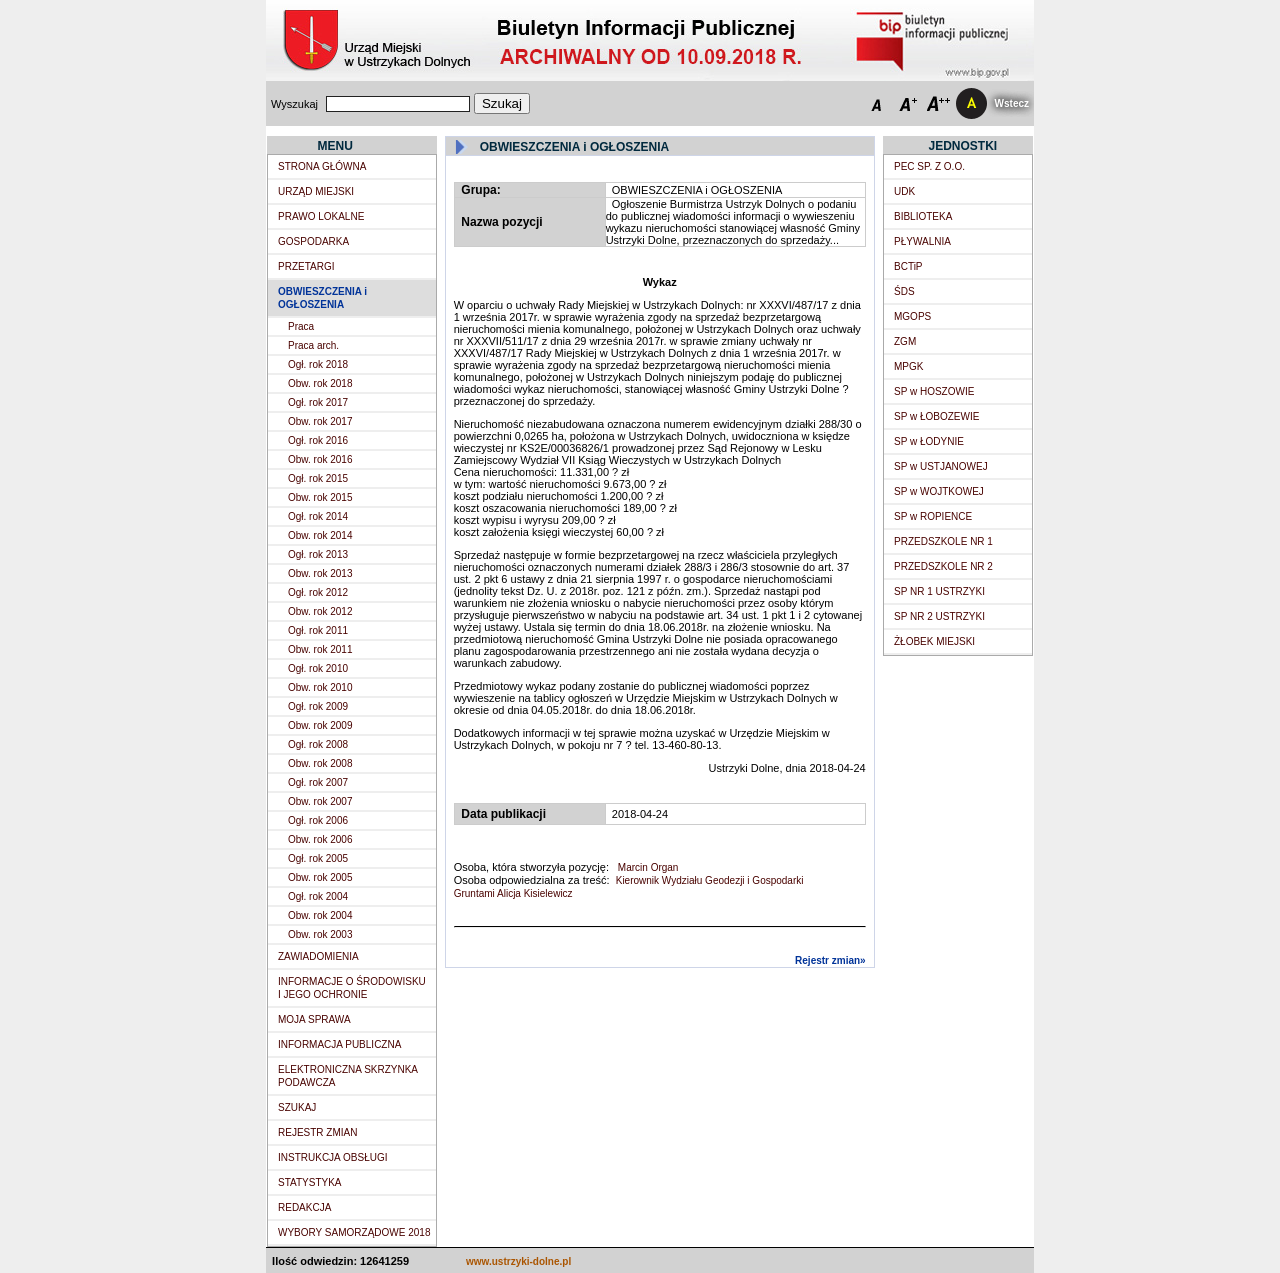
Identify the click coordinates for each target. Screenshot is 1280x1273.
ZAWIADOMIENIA (318, 956)
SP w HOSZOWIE (934, 391)
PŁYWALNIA (922, 241)
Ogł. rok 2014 (318, 516)
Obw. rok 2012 (320, 611)
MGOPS (912, 316)
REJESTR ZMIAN (317, 1132)
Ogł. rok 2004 (318, 896)
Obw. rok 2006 (320, 839)
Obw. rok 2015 (320, 497)
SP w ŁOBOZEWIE (936, 416)
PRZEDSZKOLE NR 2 (943, 566)
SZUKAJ (297, 1107)
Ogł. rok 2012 (318, 592)
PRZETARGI (306, 266)
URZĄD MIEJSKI (316, 191)
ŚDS (904, 291)
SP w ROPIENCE (933, 516)
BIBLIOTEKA (923, 216)
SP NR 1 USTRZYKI (939, 591)
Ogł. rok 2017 (318, 402)
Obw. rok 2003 (320, 934)
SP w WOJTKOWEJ (939, 491)
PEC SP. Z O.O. (929, 166)
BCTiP (908, 266)
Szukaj (502, 103)
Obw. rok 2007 (320, 801)
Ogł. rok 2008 (318, 744)
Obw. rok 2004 (320, 915)
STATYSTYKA (310, 1182)
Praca (301, 326)
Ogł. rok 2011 (318, 630)
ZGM (905, 341)
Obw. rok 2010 (320, 687)
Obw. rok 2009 (320, 725)
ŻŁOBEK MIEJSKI (934, 641)
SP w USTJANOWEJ (941, 466)
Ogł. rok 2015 (318, 478)
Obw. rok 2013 (320, 573)
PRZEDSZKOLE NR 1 (943, 541)
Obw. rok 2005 (320, 877)
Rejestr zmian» (830, 960)
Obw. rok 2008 (320, 763)
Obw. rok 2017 (320, 421)
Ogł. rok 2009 (318, 706)
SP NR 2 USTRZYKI (939, 616)
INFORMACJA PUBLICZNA (339, 1044)
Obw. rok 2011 (320, 649)
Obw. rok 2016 (320, 459)
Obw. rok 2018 (320, 383)
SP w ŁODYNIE (929, 441)
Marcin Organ (646, 867)
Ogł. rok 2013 (318, 554)
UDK (904, 191)
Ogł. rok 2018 (318, 364)
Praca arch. (313, 345)
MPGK (908, 366)
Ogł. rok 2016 (318, 440)
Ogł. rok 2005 (318, 858)
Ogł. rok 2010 (318, 668)
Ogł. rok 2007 (318, 782)
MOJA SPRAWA (314, 1019)
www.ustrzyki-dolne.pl (518, 1261)
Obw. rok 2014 (320, 535)
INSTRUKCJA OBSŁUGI (332, 1157)
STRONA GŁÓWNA (322, 166)
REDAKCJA (304, 1207)
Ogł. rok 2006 (318, 820)
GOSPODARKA (313, 241)
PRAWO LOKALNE (321, 216)
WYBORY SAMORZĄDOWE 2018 (354, 1232)
